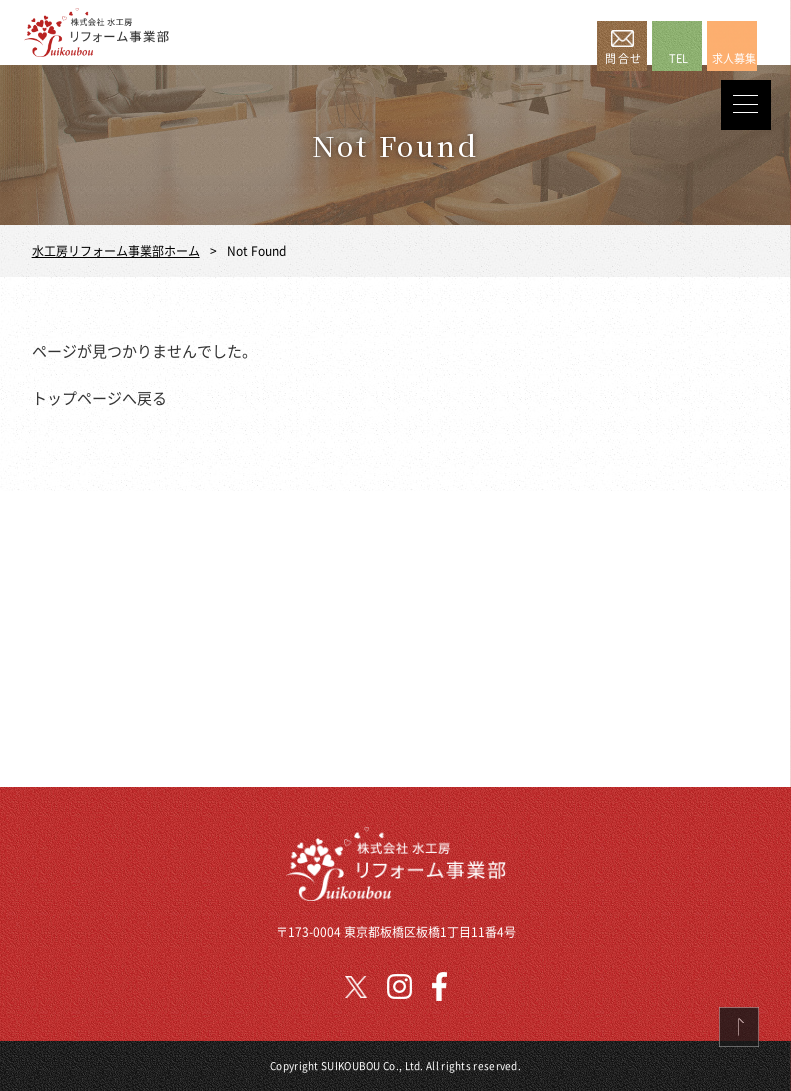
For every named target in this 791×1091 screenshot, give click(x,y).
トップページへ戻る (99, 397)
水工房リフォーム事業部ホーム (116, 250)
